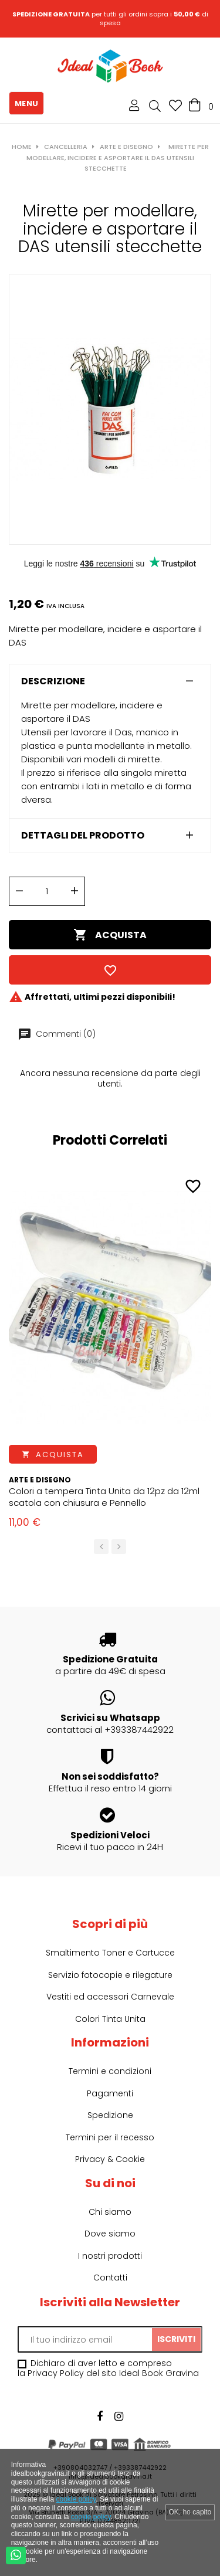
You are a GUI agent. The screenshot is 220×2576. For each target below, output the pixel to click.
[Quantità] (47, 891)
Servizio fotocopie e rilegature (110, 1975)
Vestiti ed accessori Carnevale (110, 1997)
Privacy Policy (56, 2373)
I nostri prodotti (110, 2256)
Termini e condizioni (110, 2071)
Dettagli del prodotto (82, 835)
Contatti (110, 2277)
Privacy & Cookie (110, 2159)
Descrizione (53, 681)
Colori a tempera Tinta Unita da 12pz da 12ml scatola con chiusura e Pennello (104, 1497)
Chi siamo (110, 2212)
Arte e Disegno (40, 1480)
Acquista (110, 935)
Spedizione (110, 2115)
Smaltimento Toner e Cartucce (110, 1953)
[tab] (110, 681)
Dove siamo (110, 2233)
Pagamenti (110, 2093)
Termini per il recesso (110, 2137)
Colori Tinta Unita (110, 2019)
